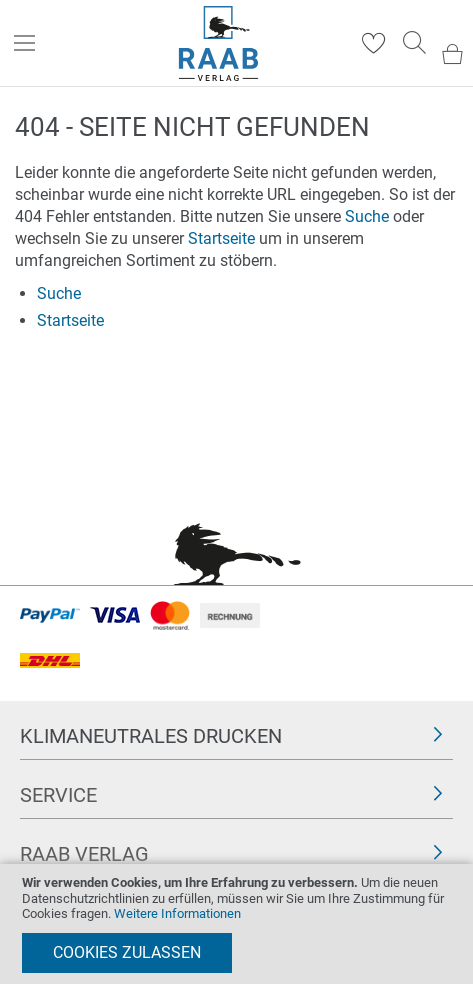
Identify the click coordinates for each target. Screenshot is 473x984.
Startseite (221, 238)
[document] (236, 924)
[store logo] (218, 43)
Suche (367, 216)
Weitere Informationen (177, 913)
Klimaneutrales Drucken (151, 736)
